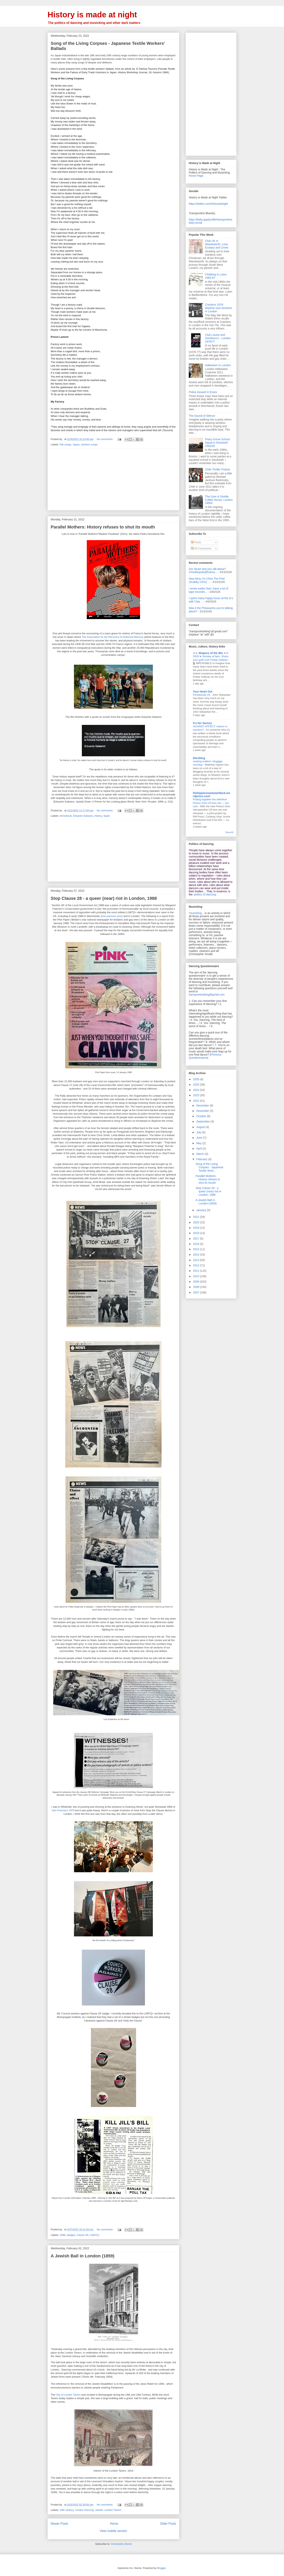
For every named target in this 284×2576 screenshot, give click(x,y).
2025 (196, 1084)
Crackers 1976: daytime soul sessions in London (218, 308)
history (98, 815)
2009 (196, 1281)
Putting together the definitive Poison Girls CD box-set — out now (211, 803)
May (199, 1143)
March (200, 1153)
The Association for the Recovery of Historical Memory (112, 636)
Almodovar (66, 815)
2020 (196, 1222)
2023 (196, 1095)
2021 (196, 1216)
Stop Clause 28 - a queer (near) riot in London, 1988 (104, 898)
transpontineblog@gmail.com (207, 994)
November (203, 1110)
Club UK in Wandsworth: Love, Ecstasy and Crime (217, 244)
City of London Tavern (68, 2394)
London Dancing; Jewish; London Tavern (98, 2509)
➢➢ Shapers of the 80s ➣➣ (210, 653)
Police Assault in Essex (203, 392)
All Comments (201, 548)
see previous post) (112, 916)
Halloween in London (218, 365)
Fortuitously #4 (202, 694)
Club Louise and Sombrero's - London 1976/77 (218, 338)
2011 (196, 1270)
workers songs (89, 444)
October (201, 1116)
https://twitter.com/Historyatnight (208, 203)
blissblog (199, 758)
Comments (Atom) (121, 2543)
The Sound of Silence (202, 415)
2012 (196, 1265)
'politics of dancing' (204, 894)
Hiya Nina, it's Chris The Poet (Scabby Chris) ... (207, 580)
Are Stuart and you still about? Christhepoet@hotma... (207, 570)
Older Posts (168, 2523)
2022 (196, 1100)
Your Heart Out (202, 691)
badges (71, 2234)
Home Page (196, 175)
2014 (196, 1254)
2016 (196, 1243)
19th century (67, 2509)
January (201, 1210)
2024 (196, 1089)
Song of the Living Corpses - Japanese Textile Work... (209, 1167)
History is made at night (92, 14)
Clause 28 (82, 2234)
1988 (62, 2234)
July (199, 1132)
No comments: (105, 439)
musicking (195, 913)
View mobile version (113, 2531)
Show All (229, 832)
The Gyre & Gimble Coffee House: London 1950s (219, 500)
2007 (196, 1292)
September (203, 1121)
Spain (106, 815)
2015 (196, 1249)
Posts (196, 542)
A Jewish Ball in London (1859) (82, 2255)
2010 (196, 1276)
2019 (196, 1227)
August (201, 1127)
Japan (76, 444)
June (199, 1137)
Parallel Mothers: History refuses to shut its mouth (103, 527)
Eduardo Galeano (83, 815)
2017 (196, 1238)
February (202, 1159)
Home (114, 2523)
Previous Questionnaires (205, 1056)
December (203, 1105)
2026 (196, 1079)
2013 (196, 1260)
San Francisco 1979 (63, 1810)
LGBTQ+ (95, 2234)
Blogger (161, 2568)
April (199, 1148)
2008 (196, 1286)
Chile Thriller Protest (217, 469)
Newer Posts (59, 2523)
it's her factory (202, 723)
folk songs (65, 444)
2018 (196, 1233)
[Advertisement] (113, 479)
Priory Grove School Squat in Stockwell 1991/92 (217, 443)
